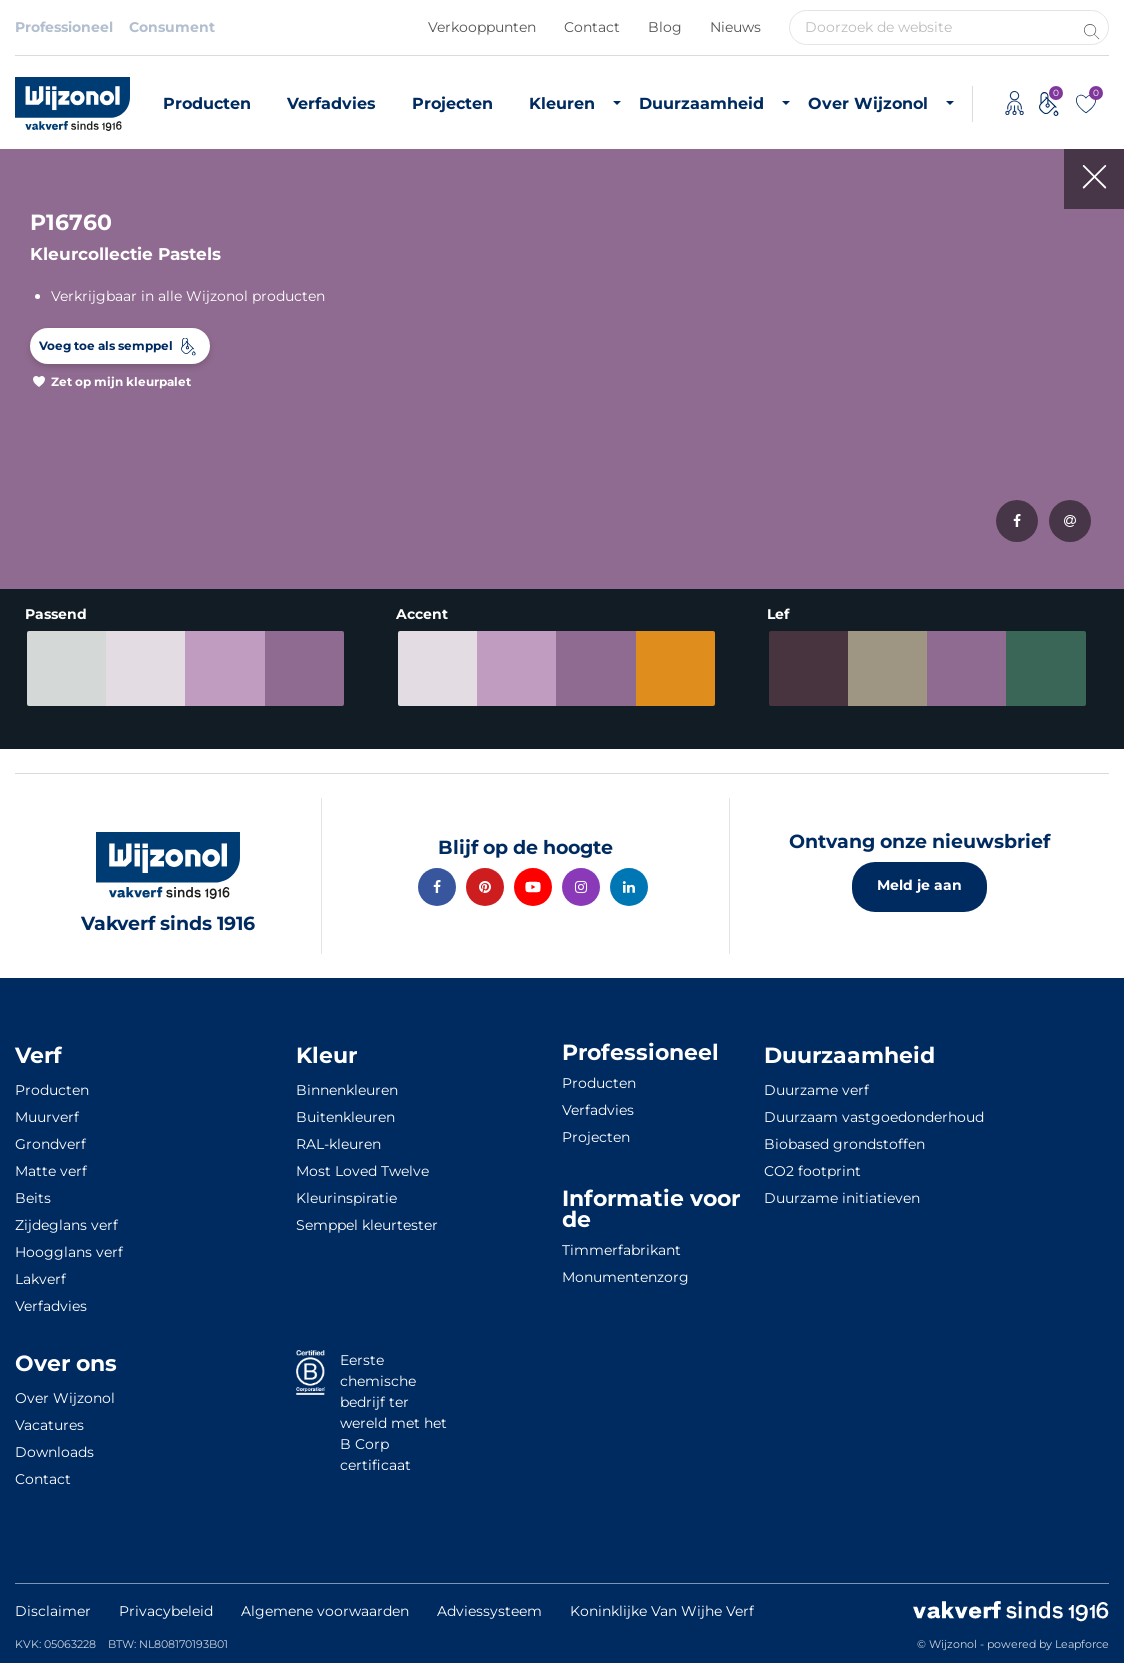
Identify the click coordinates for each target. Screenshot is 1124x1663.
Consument (172, 27)
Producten (207, 103)
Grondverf (50, 1144)
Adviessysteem (489, 1611)
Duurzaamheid (701, 103)
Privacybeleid (166, 1611)
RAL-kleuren (338, 1144)
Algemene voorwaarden (325, 1611)
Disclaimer (53, 1611)
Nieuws (735, 27)
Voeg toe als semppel (106, 345)
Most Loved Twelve (362, 1171)
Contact (592, 27)
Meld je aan (919, 885)
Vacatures (49, 1425)
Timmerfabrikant (621, 1250)
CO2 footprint (812, 1171)
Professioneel (64, 27)
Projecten (452, 103)
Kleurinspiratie (346, 1198)
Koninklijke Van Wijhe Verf (662, 1611)
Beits (33, 1198)
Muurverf (47, 1117)
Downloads (54, 1452)
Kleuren (562, 103)
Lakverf (40, 1279)
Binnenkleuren (347, 1090)
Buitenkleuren (345, 1117)
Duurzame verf (816, 1090)
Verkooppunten (482, 27)
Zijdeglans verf (66, 1225)
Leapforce (1082, 1644)
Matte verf (51, 1171)
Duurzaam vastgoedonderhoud (874, 1117)
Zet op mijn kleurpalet (121, 381)
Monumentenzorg (625, 1277)
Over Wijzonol (868, 103)
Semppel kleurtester (367, 1225)
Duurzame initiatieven (842, 1198)
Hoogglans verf (69, 1252)
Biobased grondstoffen (844, 1144)
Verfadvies (331, 103)
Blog (665, 27)
